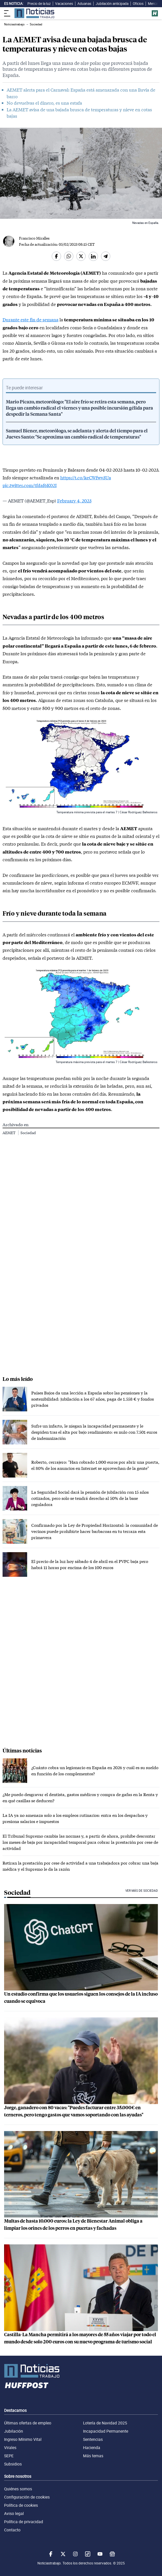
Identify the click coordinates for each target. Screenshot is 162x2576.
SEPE (9, 2456)
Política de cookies (21, 2505)
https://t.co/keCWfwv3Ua (85, 477)
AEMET (9, 1132)
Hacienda (91, 2447)
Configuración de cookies (27, 2497)
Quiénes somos (18, 2489)
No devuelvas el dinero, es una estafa (44, 103)
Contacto (12, 2530)
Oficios (138, 3)
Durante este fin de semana (30, 319)
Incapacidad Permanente (105, 2431)
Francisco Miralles (34, 238)
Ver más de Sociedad (141, 1891)
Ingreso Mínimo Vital (23, 2439)
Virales (10, 2447)
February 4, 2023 (74, 500)
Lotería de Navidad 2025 (105, 2423)
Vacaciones (64, 3)
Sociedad (28, 1132)
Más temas (93, 2456)
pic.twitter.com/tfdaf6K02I (30, 485)
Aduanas (84, 3)
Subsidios (13, 2464)
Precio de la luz (39, 3)
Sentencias (93, 2439)
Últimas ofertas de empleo (27, 2423)
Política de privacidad (23, 2521)
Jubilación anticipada (112, 3)
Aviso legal (14, 2513)
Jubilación (13, 2431)
